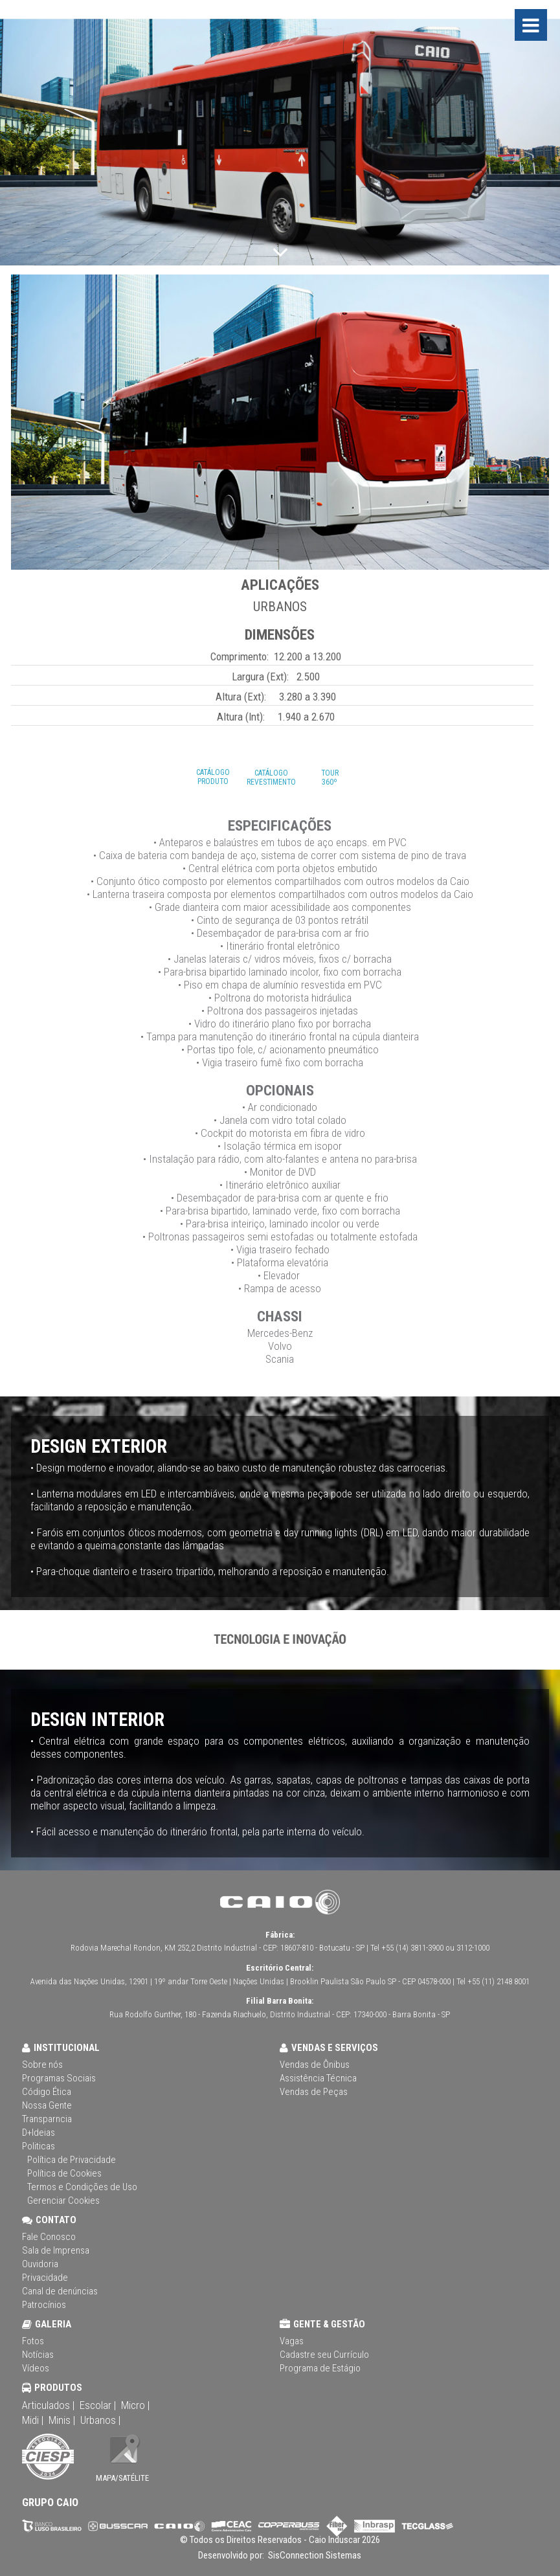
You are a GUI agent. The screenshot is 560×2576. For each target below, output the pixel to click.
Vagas (292, 2341)
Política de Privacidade (71, 2160)
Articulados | (48, 2405)
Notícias (38, 2354)
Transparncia (47, 2119)
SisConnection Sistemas (313, 2555)
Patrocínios (44, 2305)
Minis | (62, 2420)
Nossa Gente (47, 2105)
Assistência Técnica (318, 2078)
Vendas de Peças (314, 2092)
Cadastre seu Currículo (324, 2354)
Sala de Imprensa (55, 2250)
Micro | (135, 2405)
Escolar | (98, 2405)
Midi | (32, 2420)
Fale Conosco (49, 2237)
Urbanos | (100, 2420)
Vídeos (35, 2368)
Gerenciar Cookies (63, 2200)
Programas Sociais (59, 2078)
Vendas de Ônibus (315, 2064)
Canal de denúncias (60, 2291)
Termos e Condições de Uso (82, 2187)
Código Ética (46, 2092)
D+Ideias (38, 2132)
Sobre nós (42, 2064)
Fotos (33, 2341)
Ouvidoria (40, 2264)
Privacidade (45, 2277)
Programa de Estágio (320, 2368)
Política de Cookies (64, 2173)
